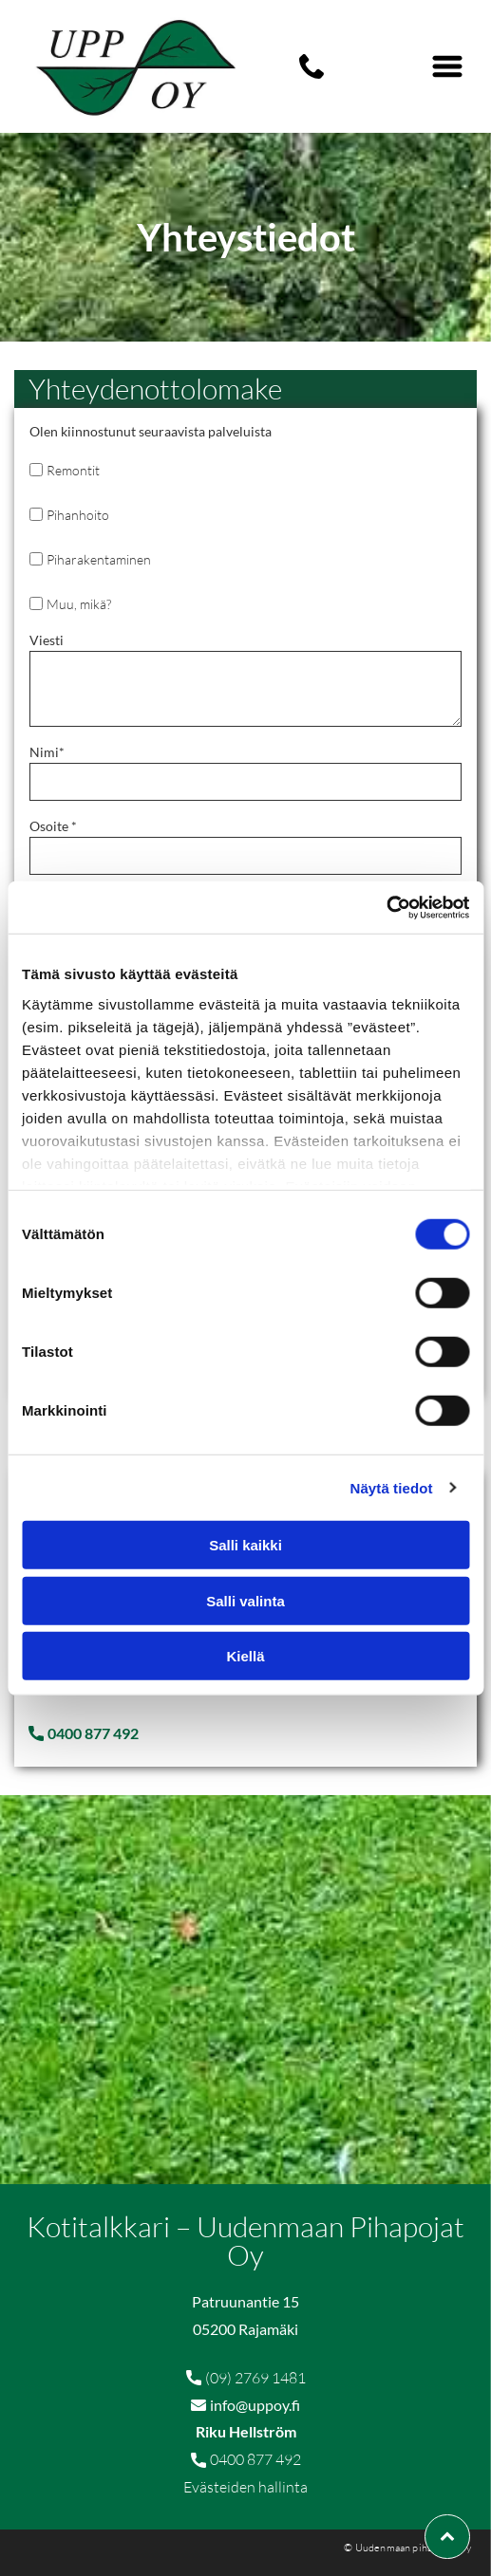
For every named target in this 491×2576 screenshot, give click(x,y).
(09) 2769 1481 (255, 2377)
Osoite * (53, 826)
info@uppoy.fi (255, 2405)
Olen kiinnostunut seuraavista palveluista (150, 431)
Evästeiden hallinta (245, 2486)
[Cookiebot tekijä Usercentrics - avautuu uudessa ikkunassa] (386, 907)
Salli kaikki (245, 1545)
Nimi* (47, 752)
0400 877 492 (255, 2459)
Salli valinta (245, 1600)
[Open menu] (447, 66)
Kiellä (245, 1656)
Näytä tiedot (391, 1487)
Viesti (46, 640)
